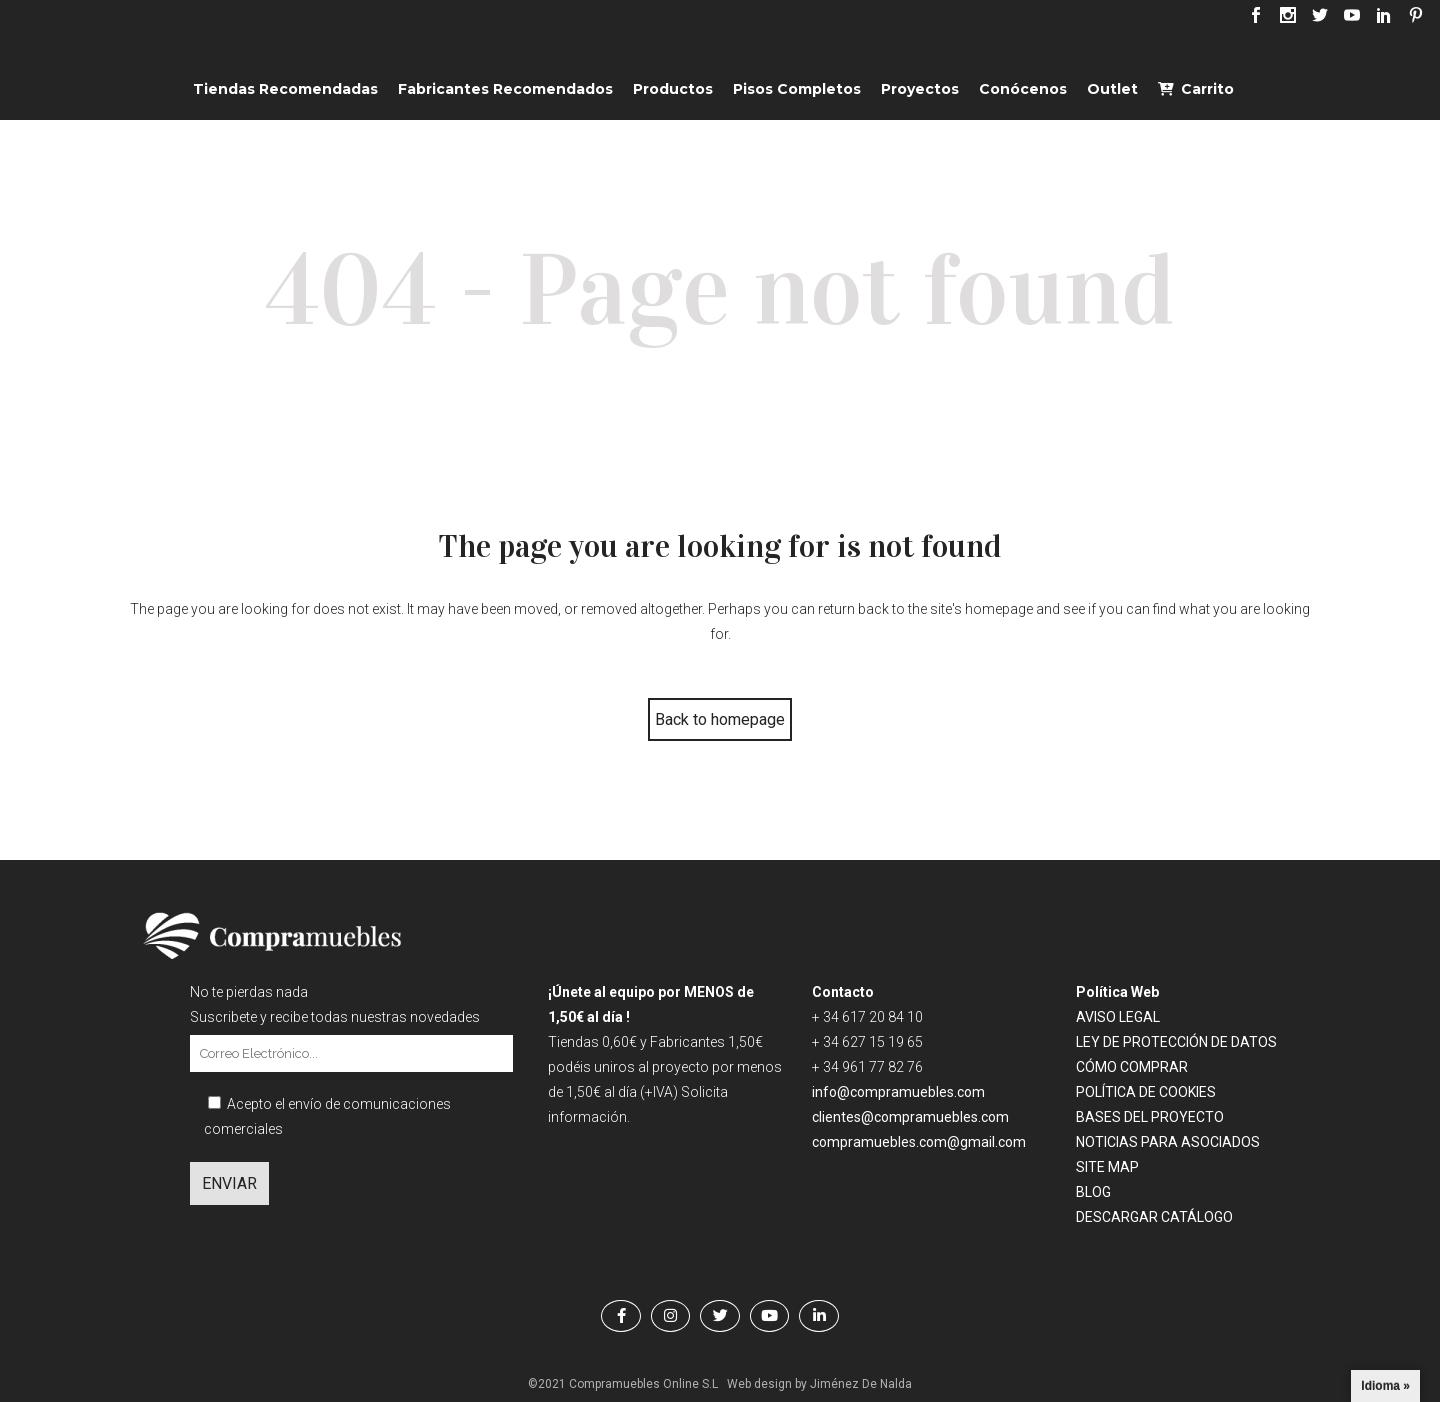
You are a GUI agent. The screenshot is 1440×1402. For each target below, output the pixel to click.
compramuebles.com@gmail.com (919, 1142)
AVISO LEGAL (1118, 1017)
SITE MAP (1107, 1167)
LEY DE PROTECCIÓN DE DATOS (1176, 1042)
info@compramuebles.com (898, 1092)
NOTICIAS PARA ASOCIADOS (1168, 1142)
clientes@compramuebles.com (912, 1117)
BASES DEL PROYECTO (1150, 1117)
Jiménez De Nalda (861, 1384)
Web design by (767, 1384)
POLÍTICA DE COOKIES (1146, 1092)
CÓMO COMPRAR (1132, 1067)
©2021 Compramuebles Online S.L (623, 1384)
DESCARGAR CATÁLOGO (1154, 1217)
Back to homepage (720, 719)
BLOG (1093, 1192)
